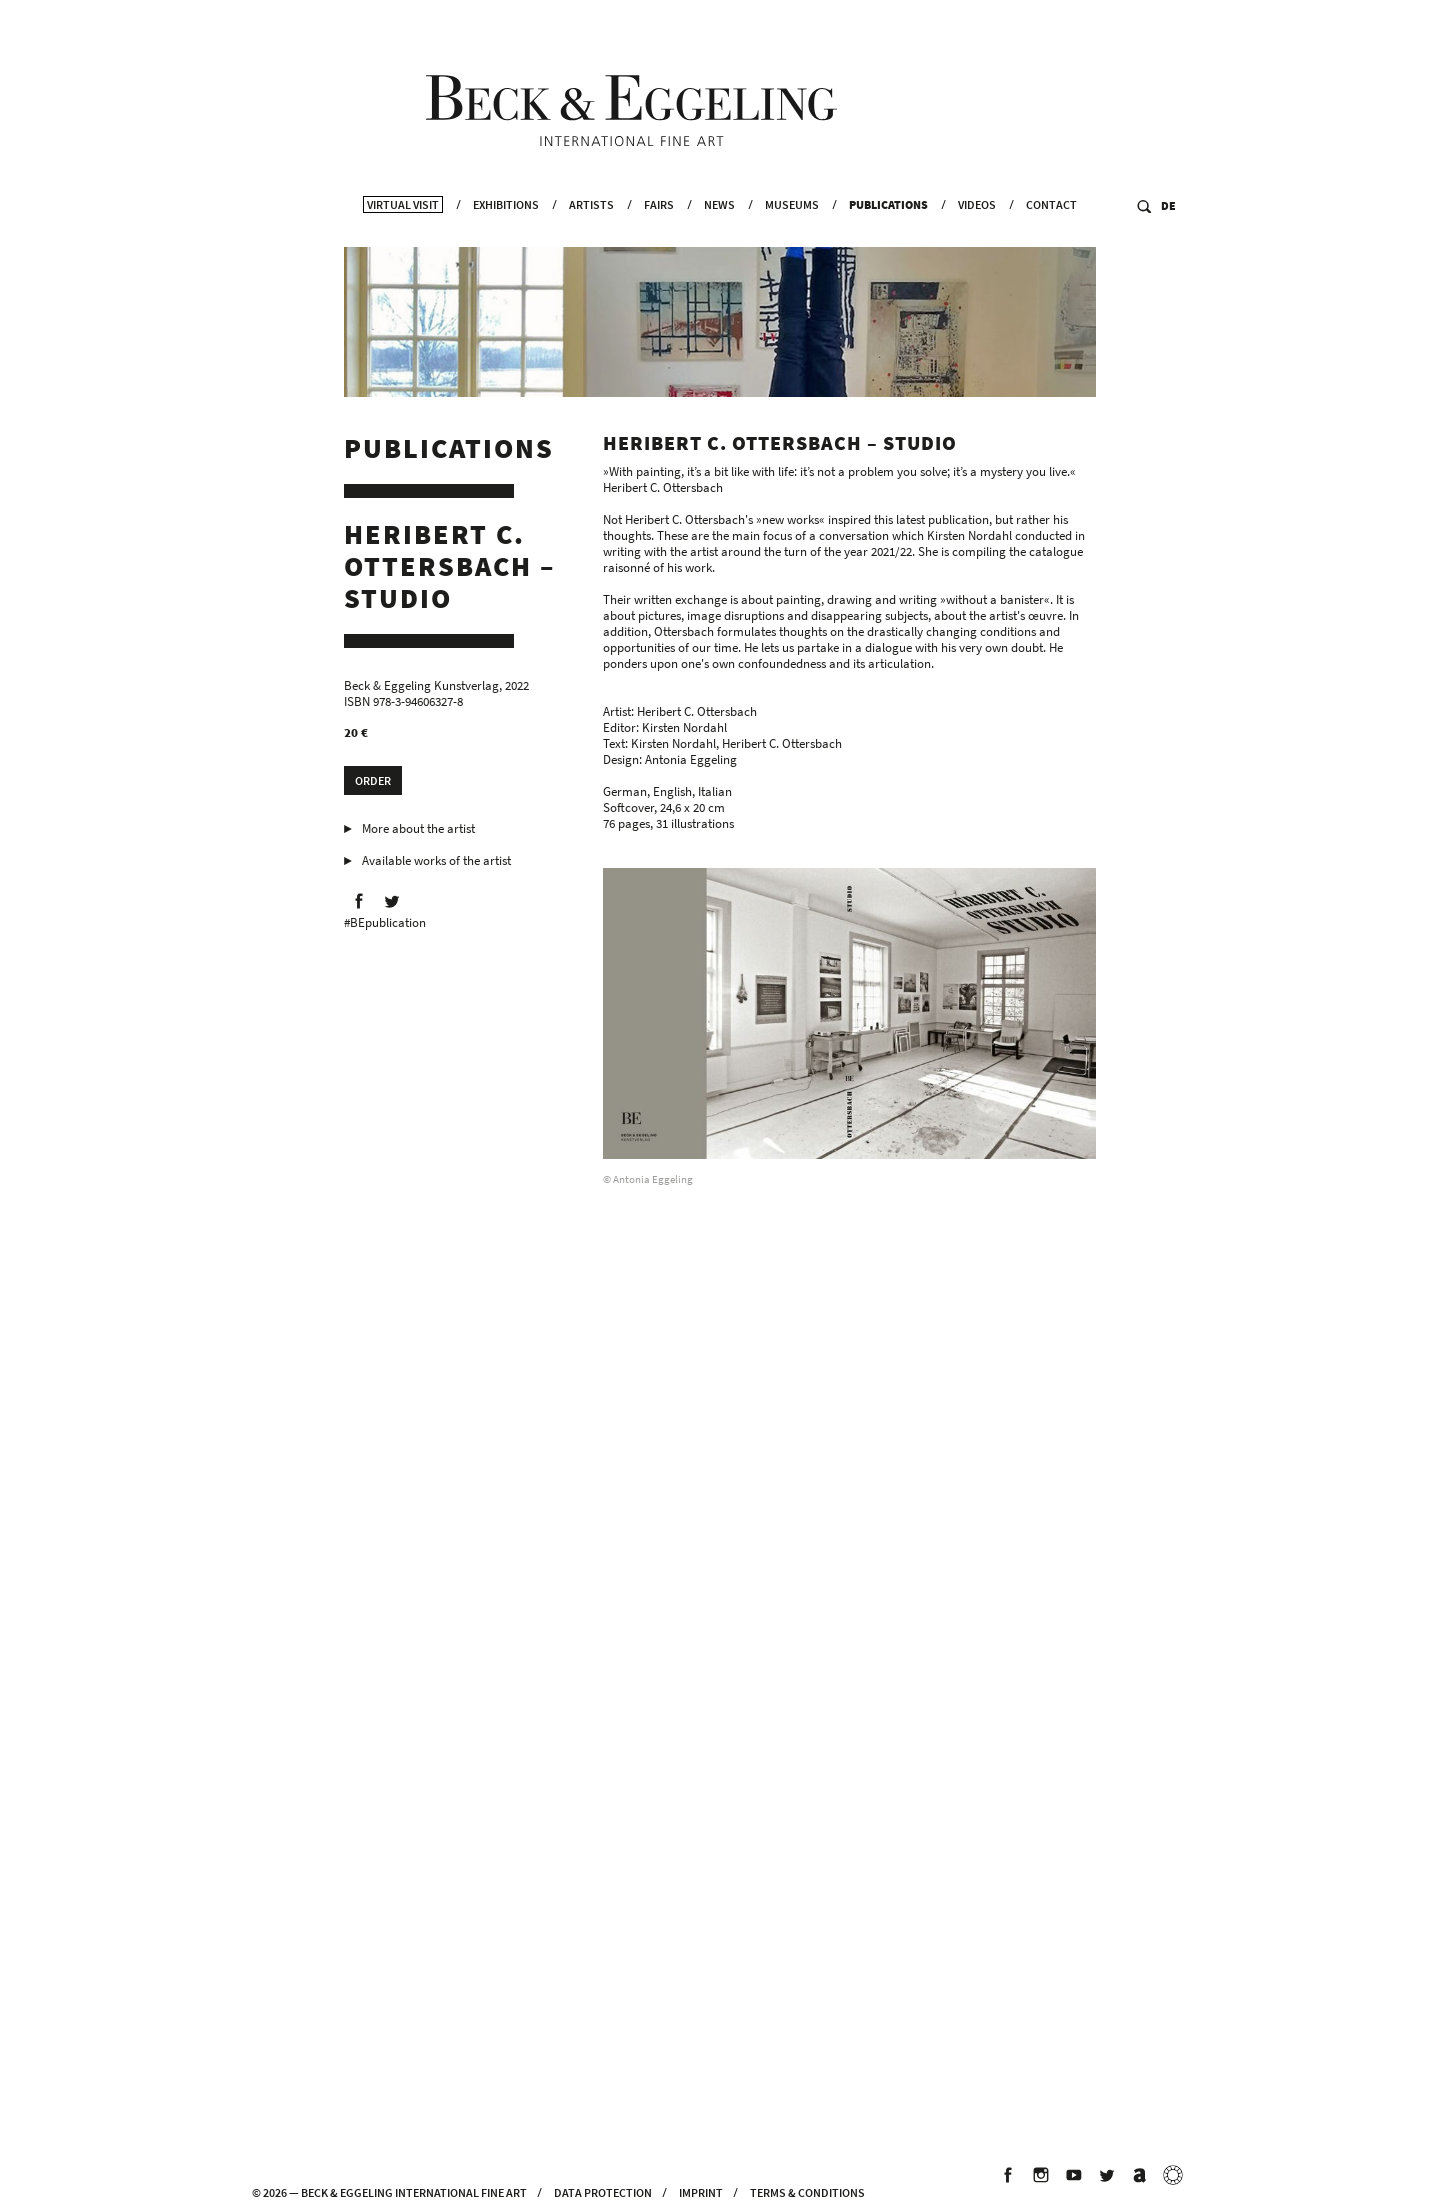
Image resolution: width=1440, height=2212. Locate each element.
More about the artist (418, 832)
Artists (591, 230)
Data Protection (603, 2192)
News (719, 230)
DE (1168, 231)
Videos (977, 230)
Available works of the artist (436, 864)
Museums (792, 230)
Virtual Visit (403, 230)
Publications (888, 230)
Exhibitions (506, 230)
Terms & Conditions (807, 2192)
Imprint (701, 2192)
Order (373, 784)
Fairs (659, 230)
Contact (1051, 230)
